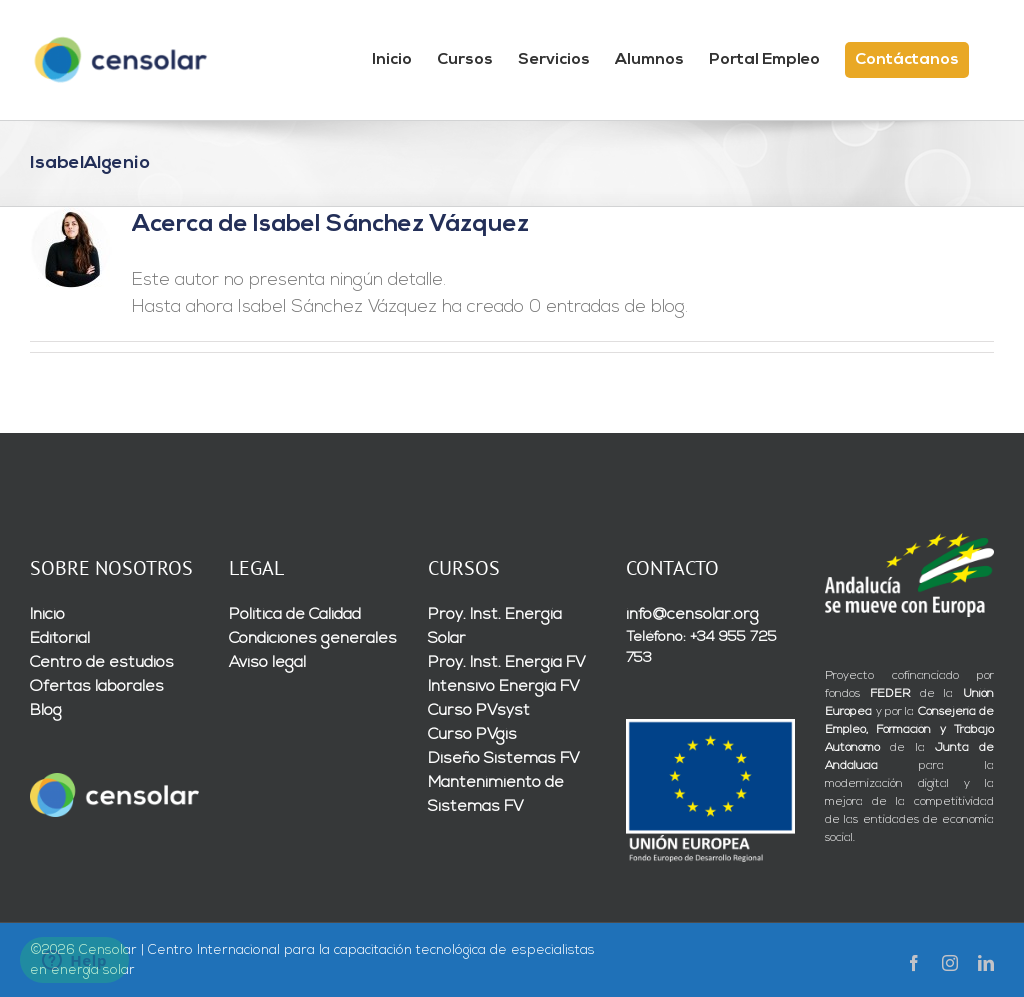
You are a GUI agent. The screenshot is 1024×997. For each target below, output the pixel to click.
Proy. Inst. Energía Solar (495, 627)
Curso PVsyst (479, 711)
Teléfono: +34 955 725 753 (701, 648)
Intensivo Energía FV (504, 687)
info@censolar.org (692, 615)
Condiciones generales (313, 639)
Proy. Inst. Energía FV (507, 663)
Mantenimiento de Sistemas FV (496, 795)
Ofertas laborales (97, 687)
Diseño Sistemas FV (504, 759)
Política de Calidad (295, 615)
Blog (46, 711)
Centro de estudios (102, 663)
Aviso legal (267, 663)
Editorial (60, 639)
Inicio (47, 615)
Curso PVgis (472, 735)
